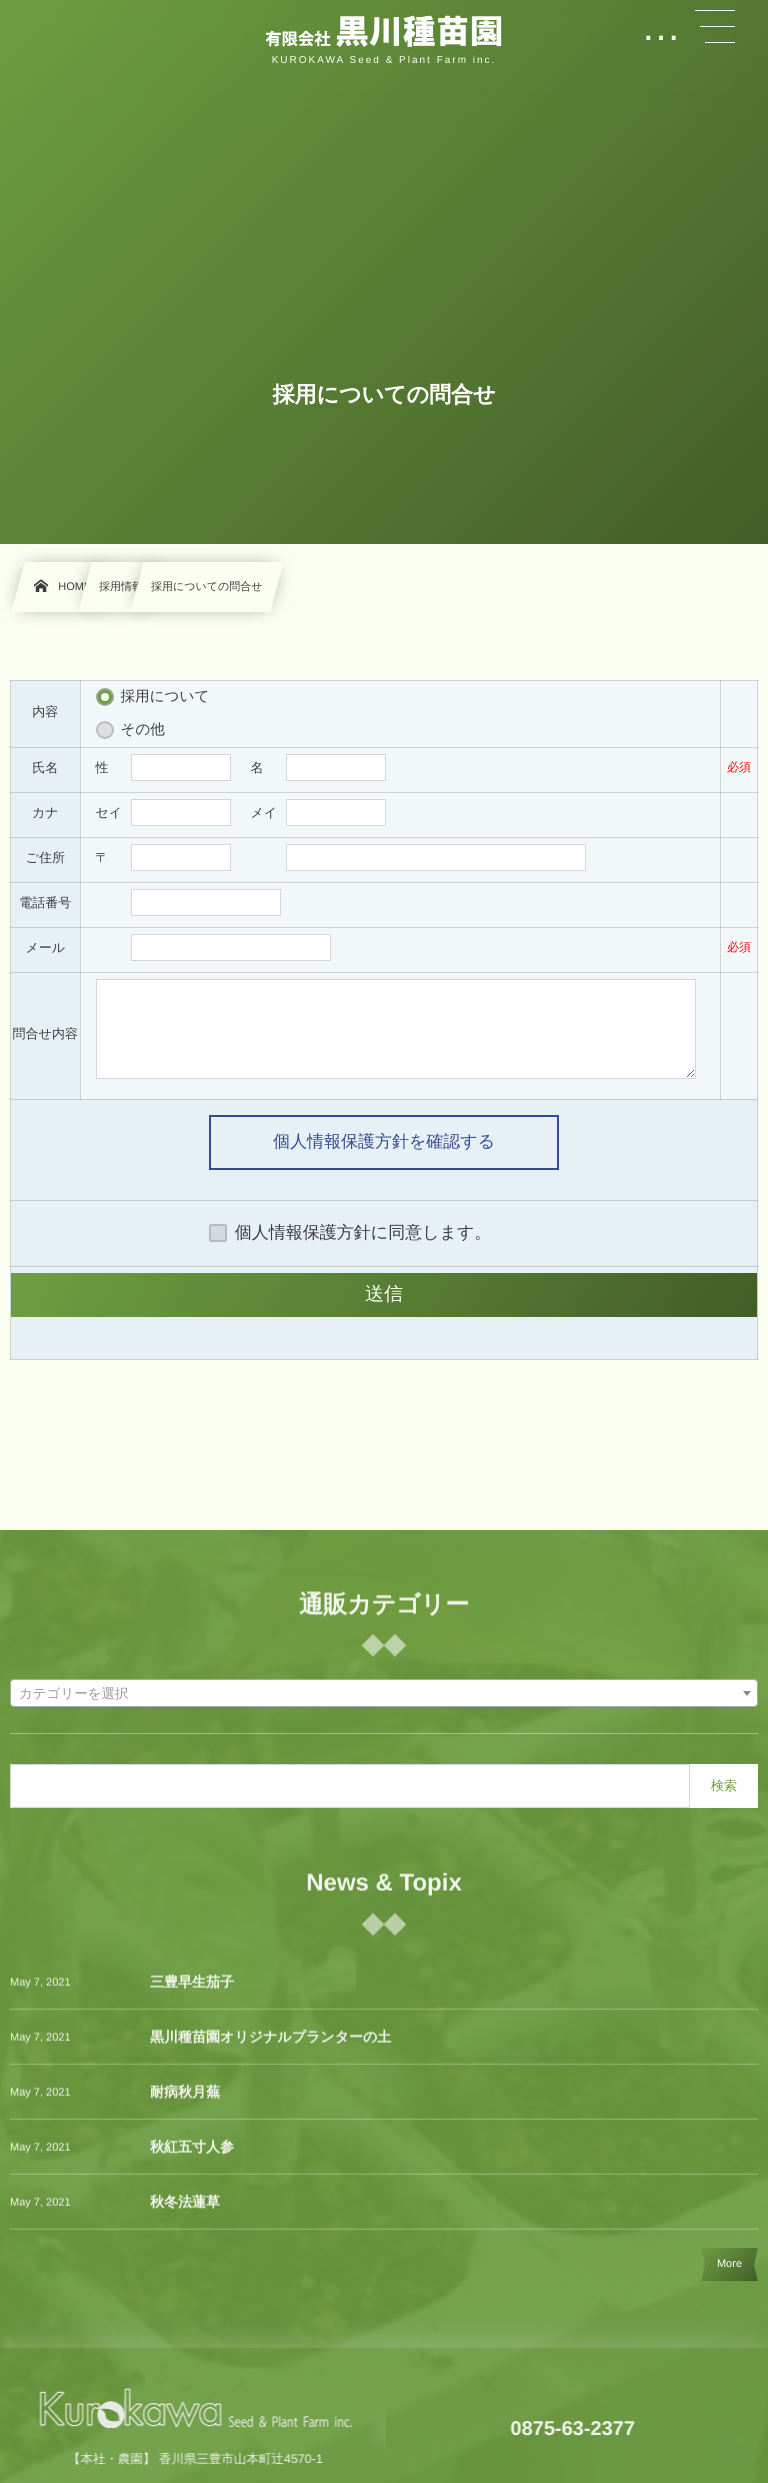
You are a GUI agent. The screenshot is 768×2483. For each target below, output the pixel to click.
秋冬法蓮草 (185, 2211)
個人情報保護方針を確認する (384, 1141)
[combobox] (384, 1693)
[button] (715, 27)
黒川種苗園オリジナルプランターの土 (270, 2046)
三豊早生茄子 (192, 1991)
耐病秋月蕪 (185, 2101)
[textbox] (384, 1694)
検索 (724, 1785)
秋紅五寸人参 (192, 2156)
